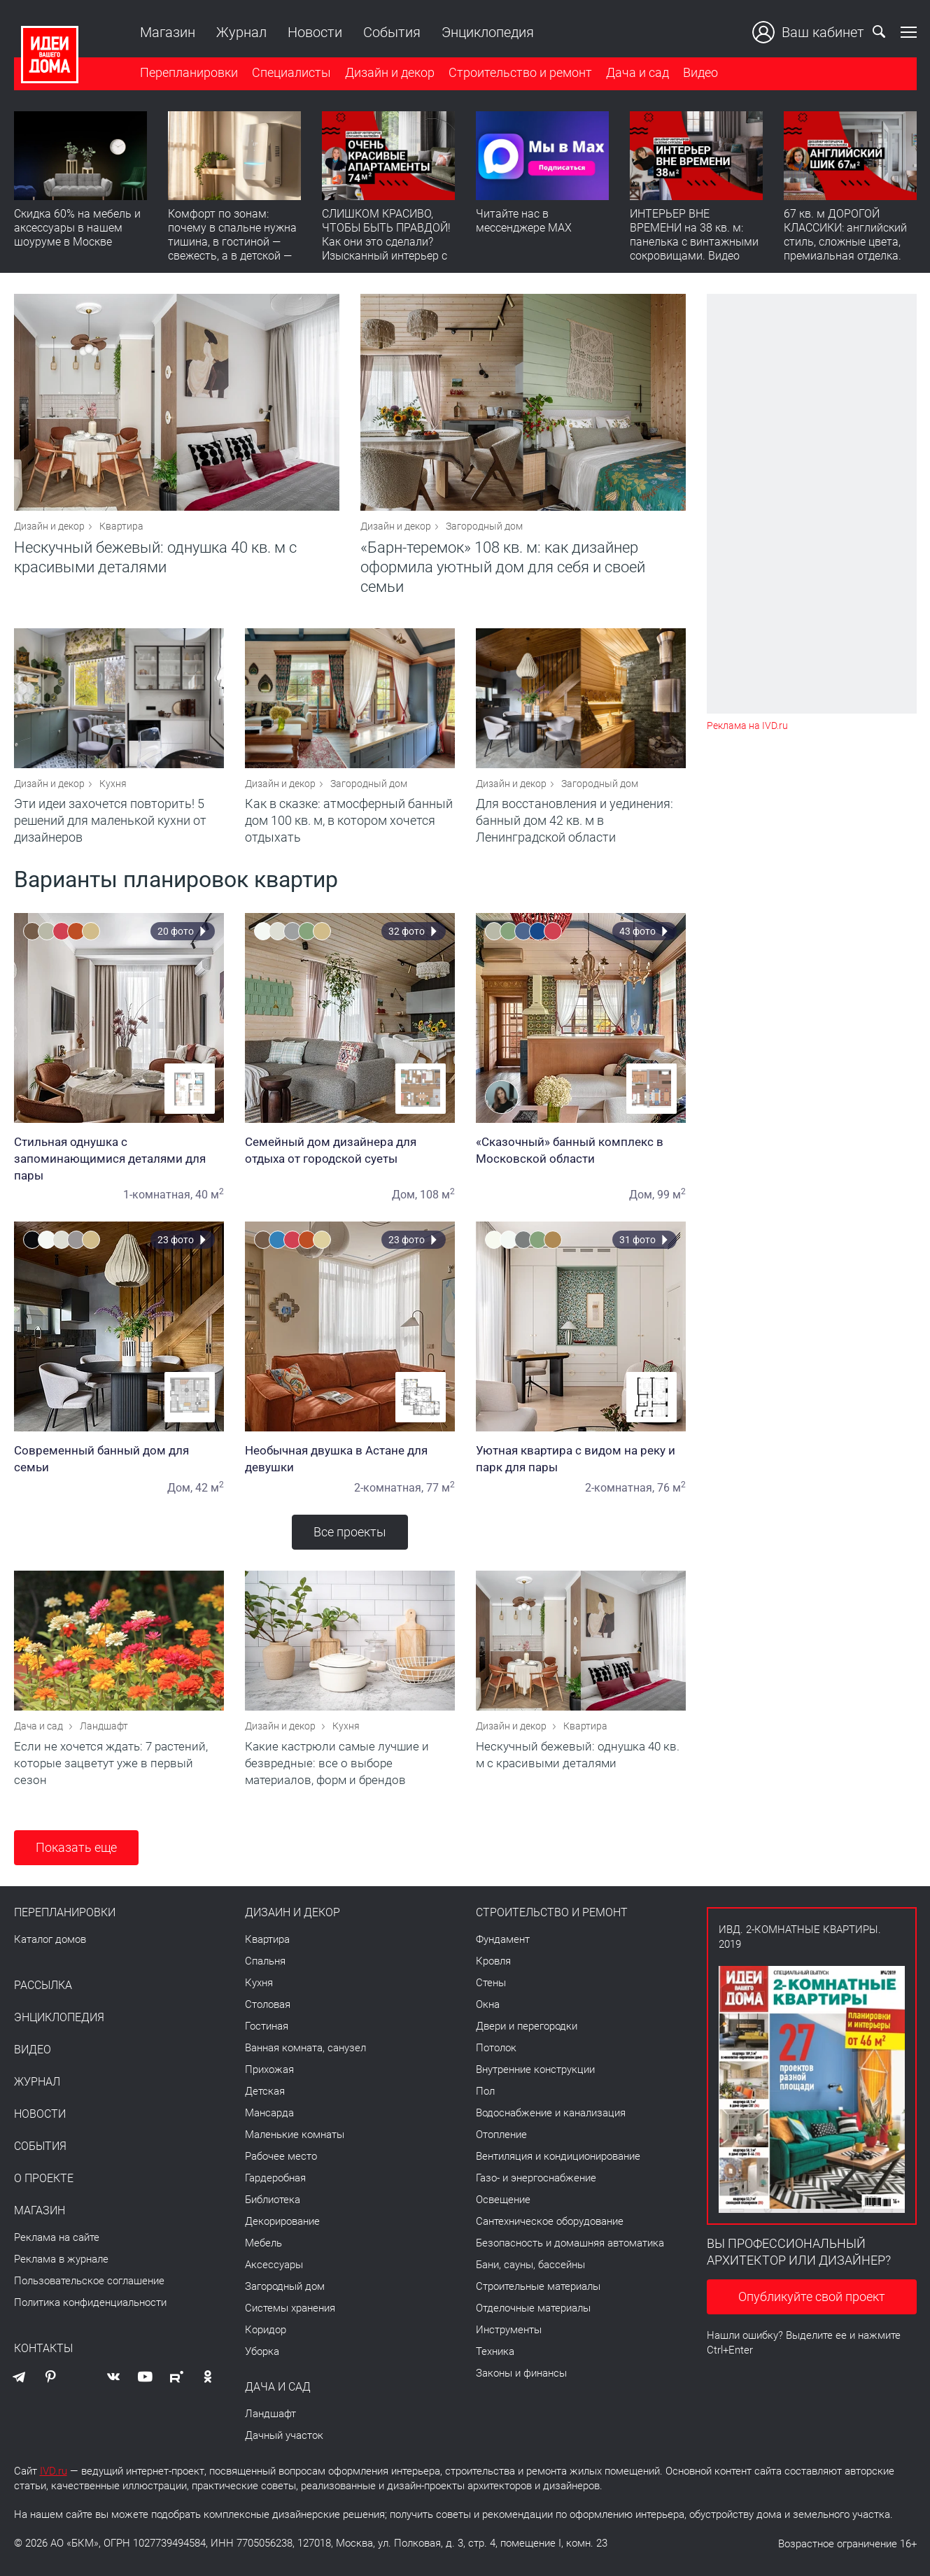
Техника (495, 2351)
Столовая (267, 2004)
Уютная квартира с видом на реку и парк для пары (581, 1458)
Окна (488, 2004)
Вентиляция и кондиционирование (558, 2156)
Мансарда (269, 2113)
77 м (440, 1487)
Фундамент (503, 1939)
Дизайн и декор (390, 72)
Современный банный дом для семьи (119, 1458)
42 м (209, 1487)
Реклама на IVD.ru (747, 726)
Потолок (496, 2047)
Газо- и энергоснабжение (536, 2178)
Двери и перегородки (526, 2026)
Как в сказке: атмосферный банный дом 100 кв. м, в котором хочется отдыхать (349, 820)
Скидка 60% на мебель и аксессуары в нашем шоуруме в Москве (77, 227)
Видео (700, 72)
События (392, 32)
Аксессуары (274, 2264)
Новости (315, 32)
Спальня (265, 1961)
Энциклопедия (488, 32)
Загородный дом (484, 526)
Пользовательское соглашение (89, 2280)
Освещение (503, 2199)
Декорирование (282, 2221)
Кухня (113, 783)
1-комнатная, (157, 1194)
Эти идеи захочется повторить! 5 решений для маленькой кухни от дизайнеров (110, 820)
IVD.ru (53, 2471)
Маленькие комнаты (294, 2134)
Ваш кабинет (808, 32)
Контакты (43, 2348)
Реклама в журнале (61, 2259)
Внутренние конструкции (535, 2069)
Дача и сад (637, 72)
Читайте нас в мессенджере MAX (524, 220)
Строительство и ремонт (520, 72)
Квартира (121, 526)
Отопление (501, 2134)
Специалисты (291, 72)
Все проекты (349, 1531)
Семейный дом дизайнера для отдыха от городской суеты (350, 1150)
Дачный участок (284, 2435)
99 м (671, 1194)
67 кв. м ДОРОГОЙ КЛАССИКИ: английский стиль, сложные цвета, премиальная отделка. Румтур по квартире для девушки (847, 248)
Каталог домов (50, 1939)
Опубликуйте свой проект (811, 2296)
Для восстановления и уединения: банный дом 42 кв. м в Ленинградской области (574, 820)
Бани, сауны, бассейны (530, 2264)
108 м (437, 1194)
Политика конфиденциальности (90, 2302)
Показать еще (76, 1847)
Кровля (493, 1961)
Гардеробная (275, 2178)
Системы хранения (290, 2308)
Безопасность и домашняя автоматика (570, 2243)
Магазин (167, 32)
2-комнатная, (388, 1487)
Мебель (263, 2243)
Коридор (265, 2329)
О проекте (43, 2178)
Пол (485, 2091)
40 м (209, 1194)
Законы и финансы (521, 2373)
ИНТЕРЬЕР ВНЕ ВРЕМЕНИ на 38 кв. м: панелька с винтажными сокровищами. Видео (694, 234)
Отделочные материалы (533, 2308)
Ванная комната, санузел (305, 2047)
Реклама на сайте (56, 2237)
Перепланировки (189, 72)
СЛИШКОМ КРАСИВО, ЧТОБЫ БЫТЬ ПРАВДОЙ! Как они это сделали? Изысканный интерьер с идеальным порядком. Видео (386, 248)
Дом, (404, 1194)
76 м (671, 1487)
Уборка (262, 2351)
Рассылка (43, 1985)
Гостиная (266, 2026)
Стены (491, 1982)
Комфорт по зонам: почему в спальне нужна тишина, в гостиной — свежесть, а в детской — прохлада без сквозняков (234, 241)
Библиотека (272, 2199)
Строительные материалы (538, 2286)
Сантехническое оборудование (549, 2221)
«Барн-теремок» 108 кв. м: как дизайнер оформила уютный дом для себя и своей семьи (502, 567)
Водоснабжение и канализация (551, 2113)
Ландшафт (104, 1726)
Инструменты (509, 2329)
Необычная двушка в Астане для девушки (350, 1458)
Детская (265, 2091)
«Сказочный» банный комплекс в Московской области (581, 1150)
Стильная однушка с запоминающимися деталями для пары (119, 1158)
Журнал (241, 32)
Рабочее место (281, 2156)
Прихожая (269, 2069)
